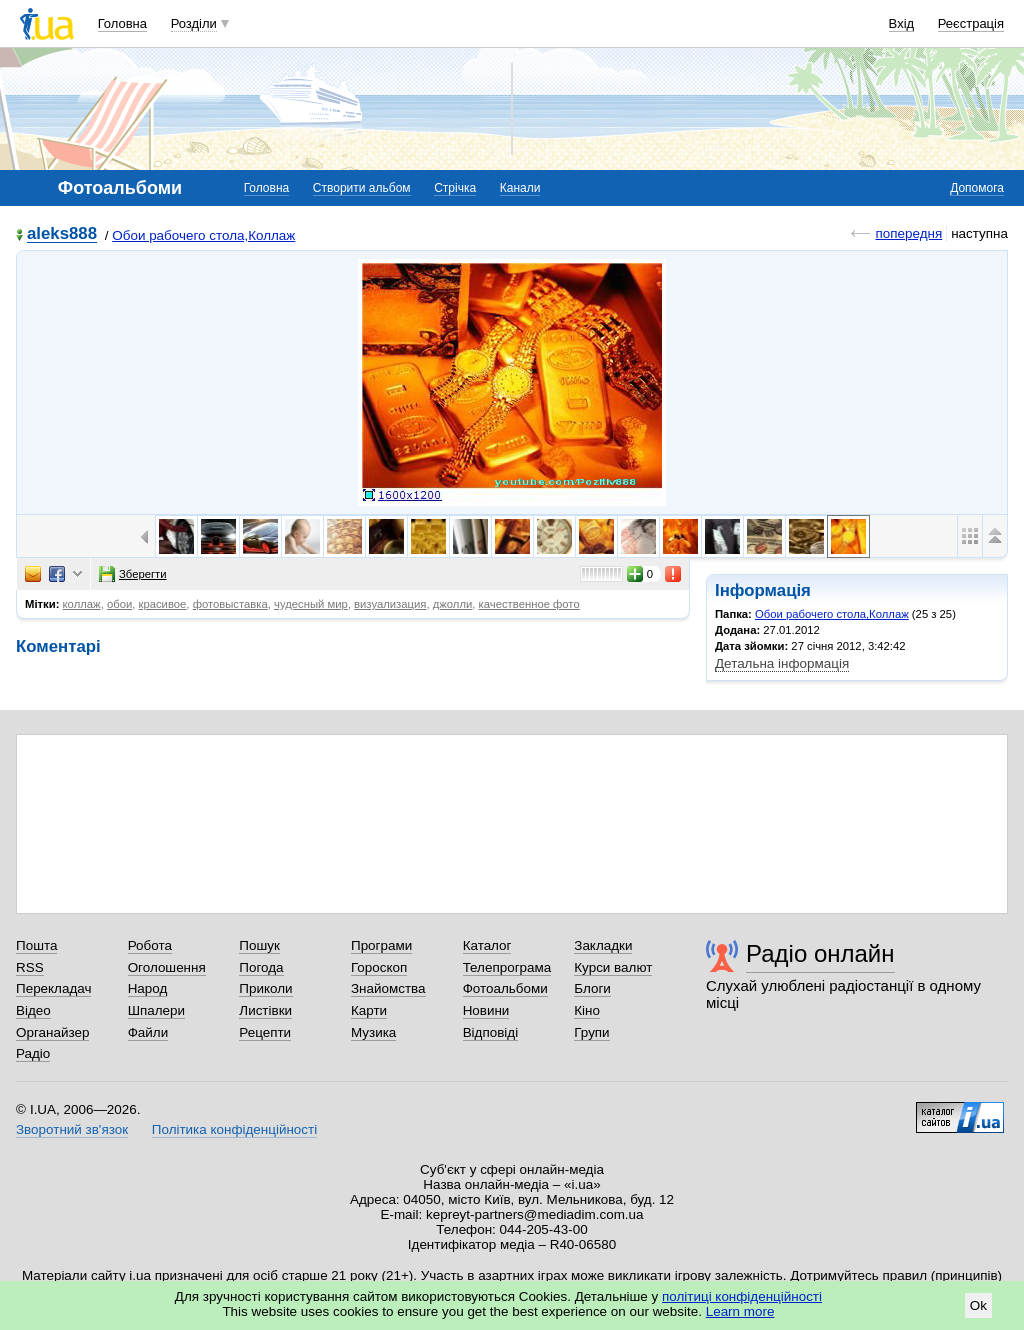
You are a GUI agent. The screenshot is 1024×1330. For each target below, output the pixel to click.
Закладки (603, 945)
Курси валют (613, 967)
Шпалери (156, 1010)
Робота (150, 945)
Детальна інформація (782, 663)
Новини (486, 1010)
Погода (261, 967)
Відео (33, 1010)
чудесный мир (311, 604)
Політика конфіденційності (234, 1129)
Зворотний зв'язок (72, 1129)
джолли (453, 604)
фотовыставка (230, 604)
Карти (369, 1010)
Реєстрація (971, 23)
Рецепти (265, 1032)
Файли (148, 1032)
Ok (978, 1305)
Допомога (977, 188)
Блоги (592, 988)
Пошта (36, 945)
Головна (122, 23)
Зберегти (133, 574)
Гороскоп (379, 967)
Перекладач (53, 988)
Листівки (265, 1010)
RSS (30, 967)
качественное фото (529, 604)
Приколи (265, 988)
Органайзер (52, 1032)
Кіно (587, 1010)
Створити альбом (362, 188)
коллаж (82, 604)
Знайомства (388, 988)
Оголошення (167, 967)
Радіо (33, 1053)
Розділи (194, 23)
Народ (148, 988)
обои (119, 604)
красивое (163, 604)
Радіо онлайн (820, 953)
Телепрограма (507, 967)
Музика (373, 1032)
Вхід (902, 23)
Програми (381, 945)
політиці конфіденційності (742, 1296)
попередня (908, 233)
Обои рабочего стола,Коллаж (203, 235)
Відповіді (491, 1032)
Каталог (487, 945)
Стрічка (455, 188)
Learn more (740, 1311)
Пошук (259, 945)
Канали (520, 188)
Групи (591, 1032)
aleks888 (62, 234)
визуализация (390, 604)
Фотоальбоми (505, 988)
